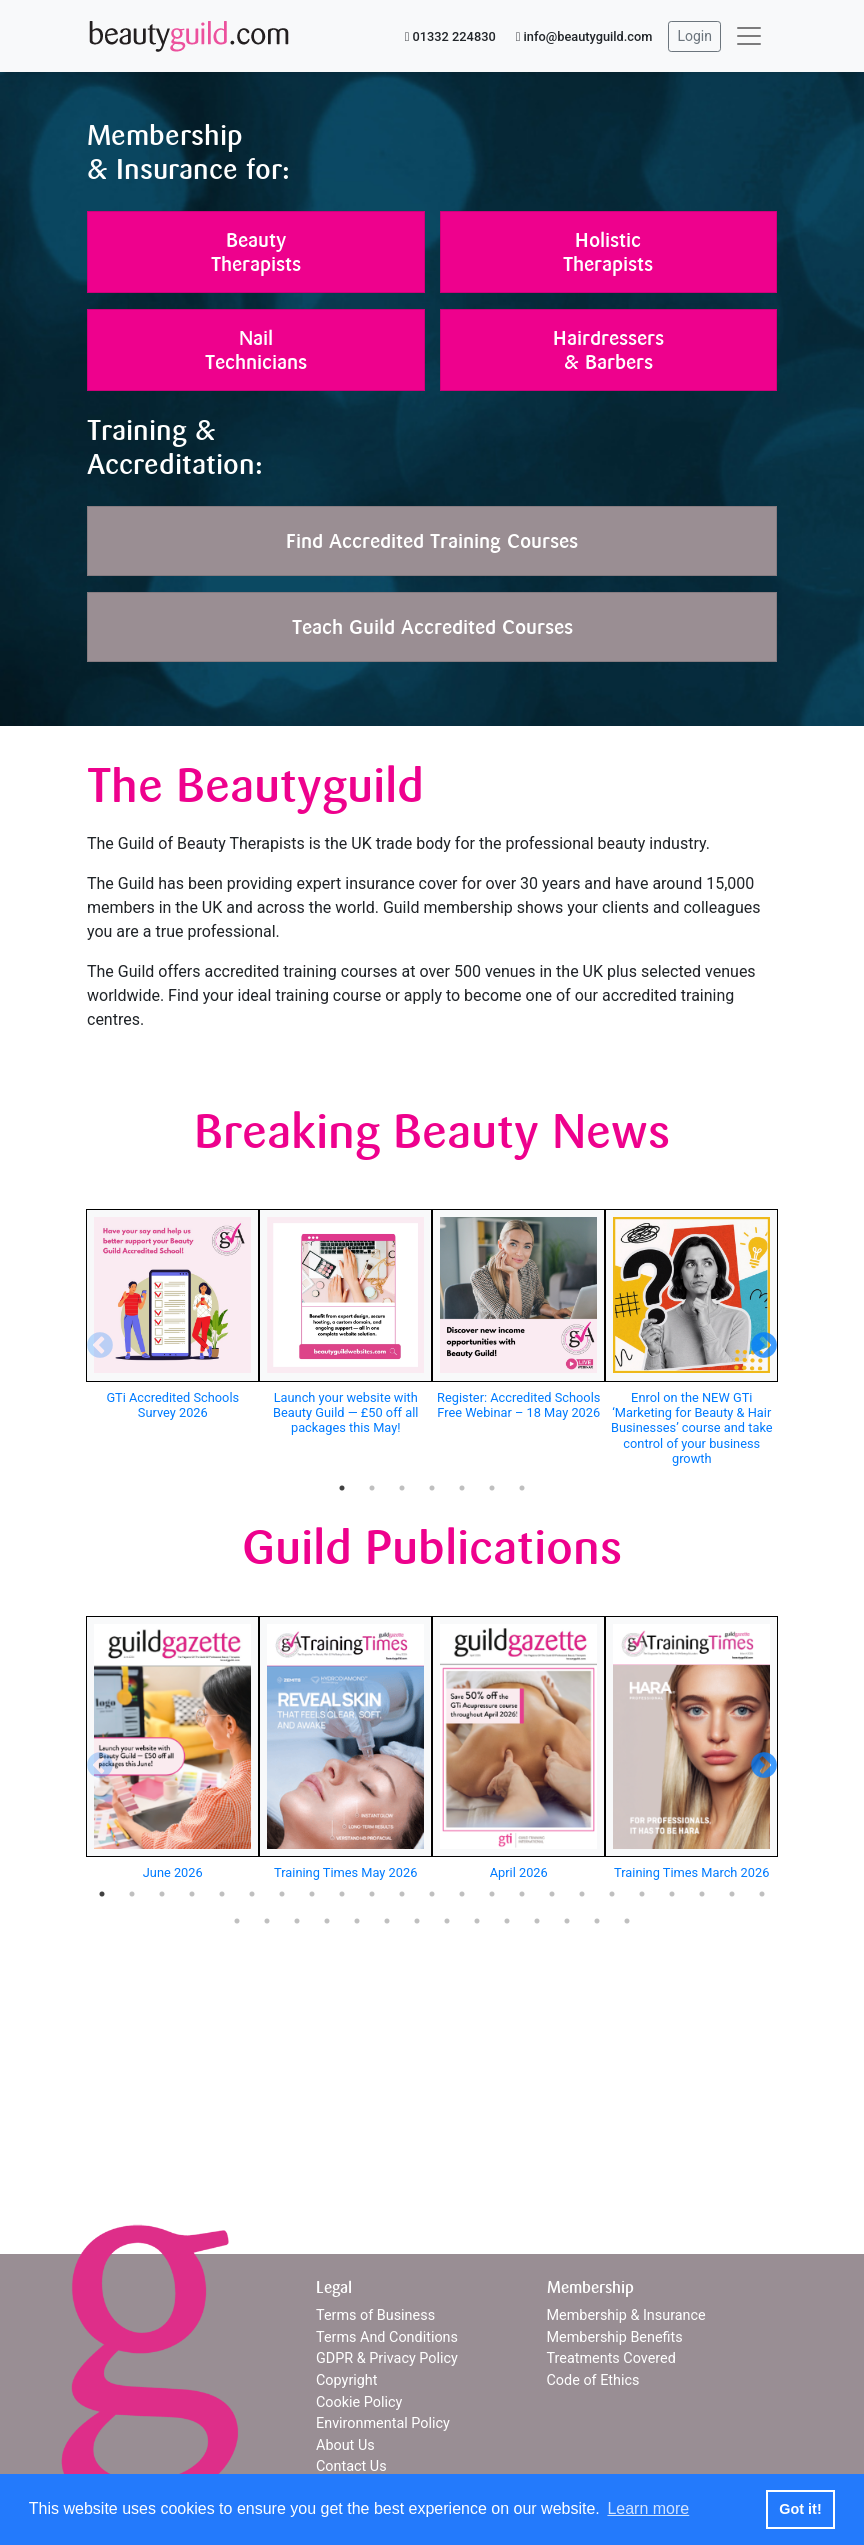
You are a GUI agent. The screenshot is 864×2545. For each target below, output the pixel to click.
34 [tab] (537, 1921)
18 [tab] (612, 1894)
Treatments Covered (611, 2358)
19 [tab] (642, 1894)
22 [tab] (732, 1894)
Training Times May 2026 (345, 1872)
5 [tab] (462, 1488)
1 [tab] (342, 1488)
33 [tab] (507, 1921)
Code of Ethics (593, 2380)
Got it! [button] (800, 2509)
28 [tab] (357, 1921)
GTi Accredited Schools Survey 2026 (172, 1405)
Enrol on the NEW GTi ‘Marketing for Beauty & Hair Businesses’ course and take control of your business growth (692, 1428)
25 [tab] (267, 1921)
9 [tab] (342, 1894)
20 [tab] (672, 1894)
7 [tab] (522, 1488)
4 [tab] (432, 1488)
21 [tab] (702, 1894)
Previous (95, 1341)
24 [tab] (237, 1921)
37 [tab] (627, 1921)
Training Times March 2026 (691, 1872)
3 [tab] (402, 1488)
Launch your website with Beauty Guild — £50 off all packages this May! (345, 1413)
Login (694, 36)
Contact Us (351, 2466)
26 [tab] (297, 1921)
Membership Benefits (615, 2337)
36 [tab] (597, 1921)
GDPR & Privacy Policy (387, 2358)
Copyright (346, 2380)
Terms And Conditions (387, 2337)
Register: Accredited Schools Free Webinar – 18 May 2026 (518, 1405)
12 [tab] (432, 1894)
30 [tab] (417, 1921)
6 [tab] (492, 1488)
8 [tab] (312, 1894)
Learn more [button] (648, 2508)
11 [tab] (402, 1894)
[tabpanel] (172, 1318)
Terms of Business (375, 2315)
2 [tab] (372, 1488)
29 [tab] (387, 1921)
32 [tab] (477, 1921)
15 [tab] (522, 1894)
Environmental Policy (383, 2423)
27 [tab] (327, 1921)
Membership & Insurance (626, 2315)
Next (759, 1341)
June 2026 (173, 1872)
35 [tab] (567, 1921)
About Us (345, 2445)
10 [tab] (372, 1894)
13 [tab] (462, 1894)
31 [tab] (447, 1921)
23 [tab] (762, 1894)
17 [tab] (582, 1894)
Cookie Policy (359, 2402)
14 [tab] (492, 1894)
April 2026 (519, 1872)
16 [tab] (552, 1894)
